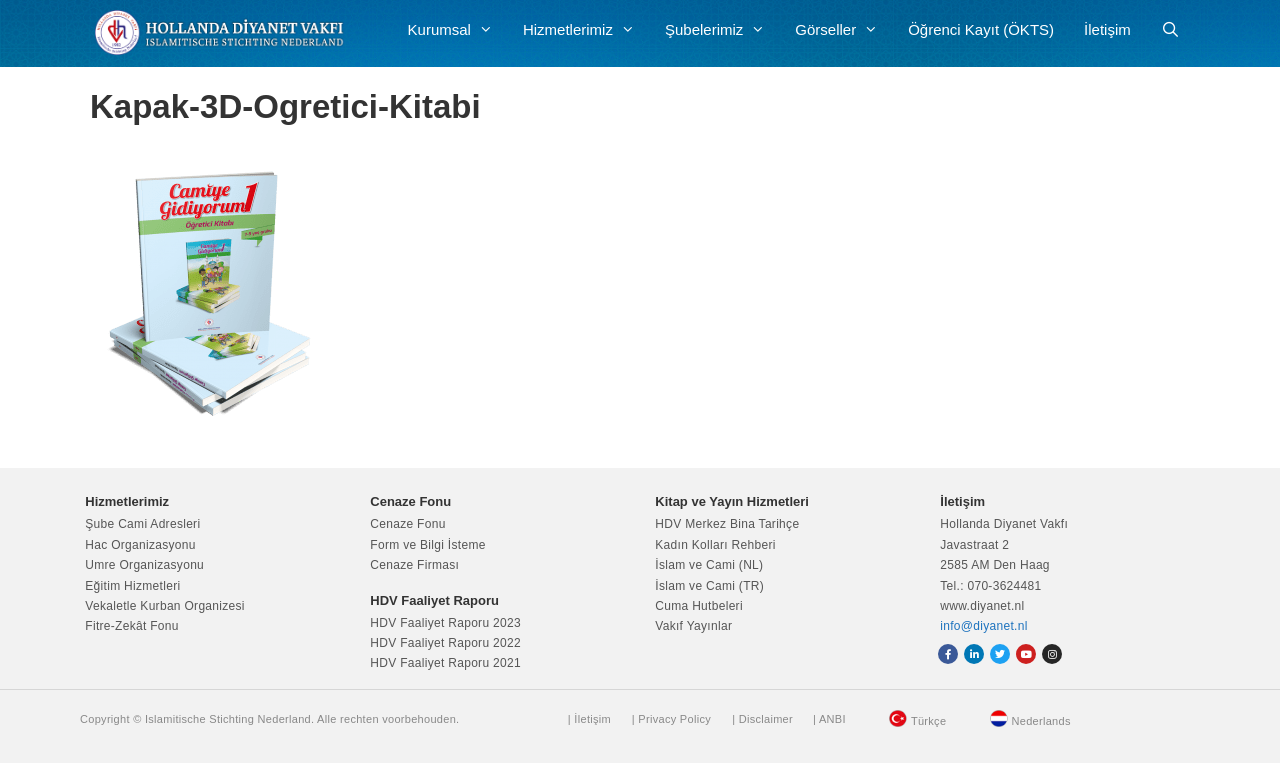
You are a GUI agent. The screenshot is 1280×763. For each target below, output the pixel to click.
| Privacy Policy (671, 719)
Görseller (844, 30)
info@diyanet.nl (983, 626)
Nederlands (1041, 721)
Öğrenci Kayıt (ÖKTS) (981, 29)
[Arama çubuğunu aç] (1170, 30)
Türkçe (928, 721)
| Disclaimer (762, 719)
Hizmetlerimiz (586, 30)
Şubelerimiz (722, 30)
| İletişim (589, 719)
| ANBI (829, 719)
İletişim (1107, 29)
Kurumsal (458, 30)
